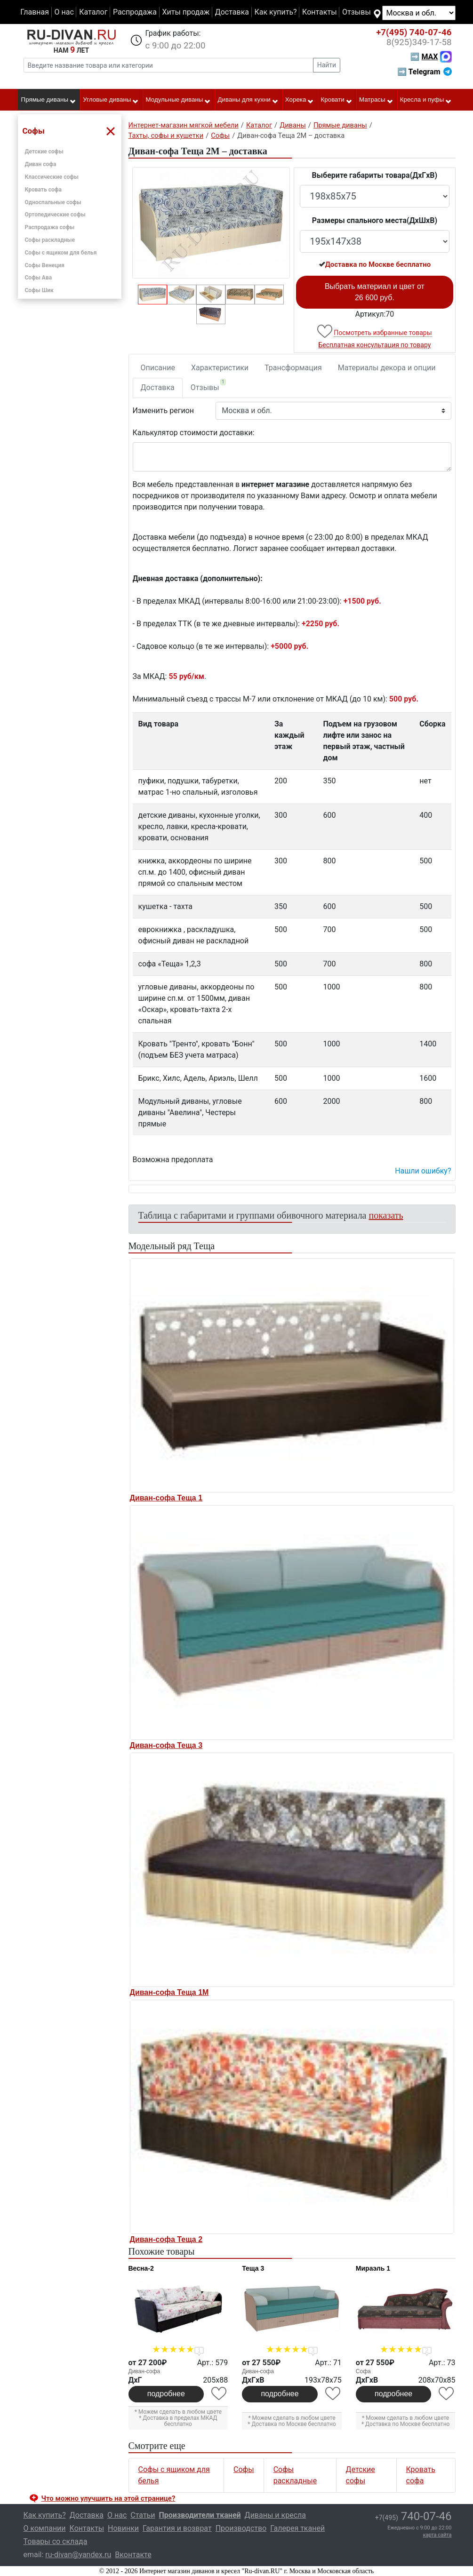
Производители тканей (200, 2515)
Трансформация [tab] (293, 367)
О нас (63, 12)
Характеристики (220, 367)
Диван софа (40, 164)
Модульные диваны (178, 100)
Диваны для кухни (248, 100)
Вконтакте (133, 2554)
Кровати (337, 100)
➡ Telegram (424, 71)
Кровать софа (43, 189)
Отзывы (356, 12)
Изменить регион (163, 410)
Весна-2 (141, 2268)
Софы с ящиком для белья (61, 252)
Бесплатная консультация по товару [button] (374, 345)
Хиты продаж (186, 12)
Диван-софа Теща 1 (166, 1498)
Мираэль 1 (373, 2268)
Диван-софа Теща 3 (166, 1745)
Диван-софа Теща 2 (166, 2239)
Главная (34, 12)
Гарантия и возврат (177, 2528)
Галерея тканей (297, 2528)
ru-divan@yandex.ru (78, 2554)
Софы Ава (38, 277)
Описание (158, 367)
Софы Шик (39, 290)
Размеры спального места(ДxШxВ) (374, 220)
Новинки (123, 2528)
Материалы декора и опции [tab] (387, 367)
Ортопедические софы (55, 214)
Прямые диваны (48, 100)
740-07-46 (413, 32)
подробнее (166, 2394)
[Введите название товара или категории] (168, 65)
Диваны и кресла (275, 2515)
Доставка (232, 12)
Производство (241, 2528)
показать (386, 1215)
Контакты (319, 12)
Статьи (142, 2515)
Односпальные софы (53, 202)
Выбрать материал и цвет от (375, 292)
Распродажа (135, 12)
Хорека (299, 100)
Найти (327, 65)
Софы (243, 2469)
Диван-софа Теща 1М (169, 1992)
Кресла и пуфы (426, 100)
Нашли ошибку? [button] (423, 1170)
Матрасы (376, 100)
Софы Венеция (45, 265)
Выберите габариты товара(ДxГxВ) (375, 175)
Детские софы (44, 151)
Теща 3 (253, 2268)
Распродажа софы (50, 227)
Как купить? (275, 12)
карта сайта (437, 2535)
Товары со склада (56, 2541)
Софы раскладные (50, 240)
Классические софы (52, 177)
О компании (45, 2528)
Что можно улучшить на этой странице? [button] (108, 2498)
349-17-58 (419, 42)
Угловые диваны (111, 100)
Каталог (93, 12)
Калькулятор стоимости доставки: (194, 432)
